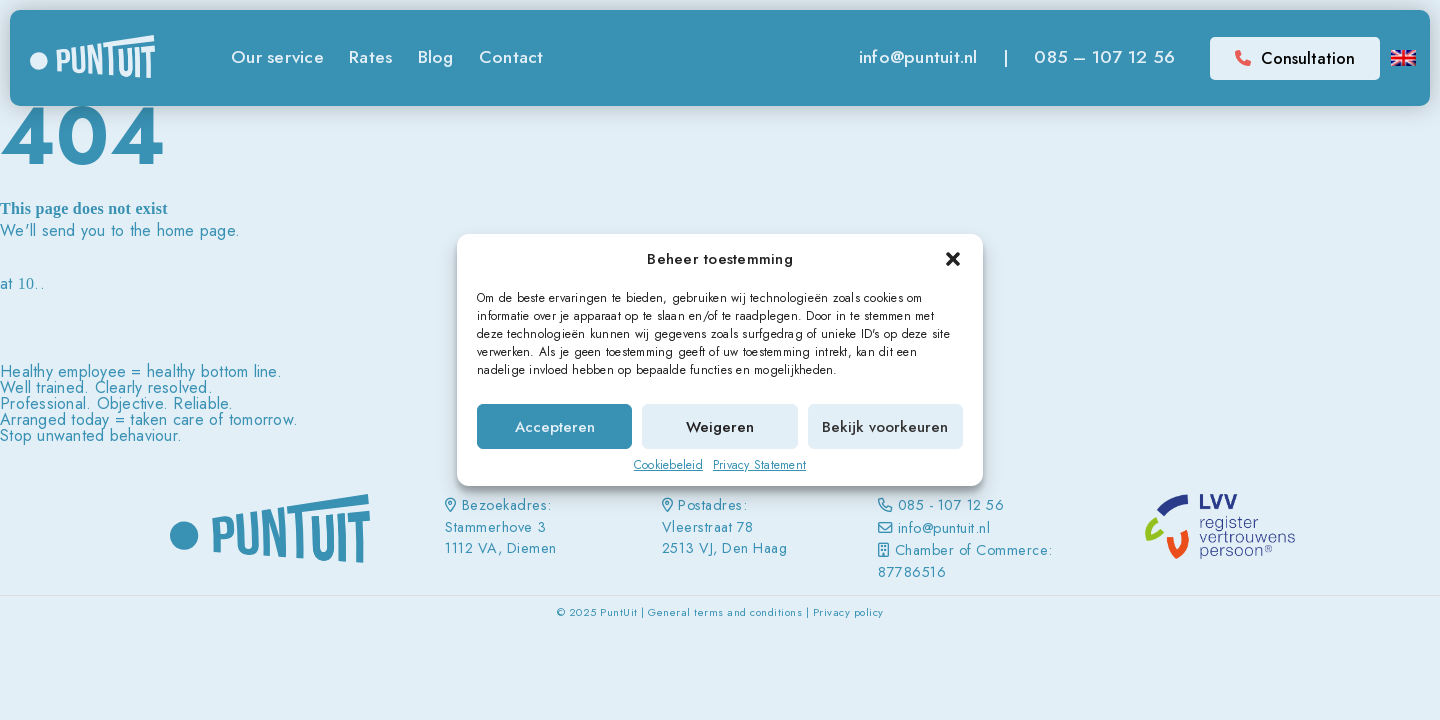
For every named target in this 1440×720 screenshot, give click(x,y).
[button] (953, 259)
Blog (436, 57)
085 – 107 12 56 (1104, 57)
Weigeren (720, 427)
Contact (511, 57)
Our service (277, 57)
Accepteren (555, 427)
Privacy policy (848, 612)
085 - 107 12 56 (951, 505)
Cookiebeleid (668, 465)
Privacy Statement (759, 465)
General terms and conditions (725, 612)
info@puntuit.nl (918, 57)
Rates (370, 57)
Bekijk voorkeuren (885, 427)
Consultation (1295, 58)
